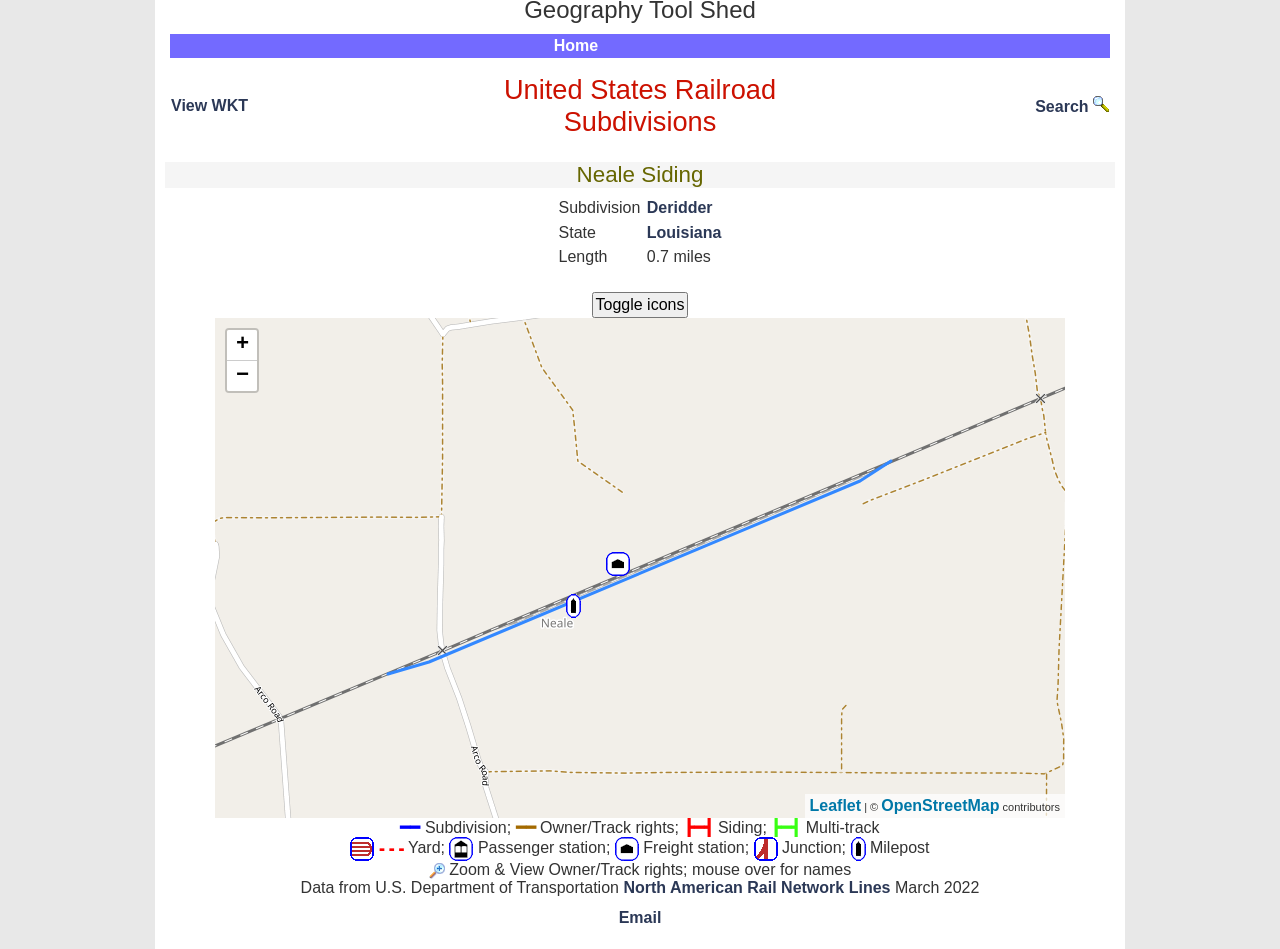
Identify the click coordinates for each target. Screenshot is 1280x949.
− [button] (242, 376)
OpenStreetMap (940, 805)
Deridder (680, 207)
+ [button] (242, 345)
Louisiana (684, 232)
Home (576, 45)
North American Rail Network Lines (756, 887)
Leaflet (836, 805)
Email (640, 917)
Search (1072, 106)
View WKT (209, 105)
